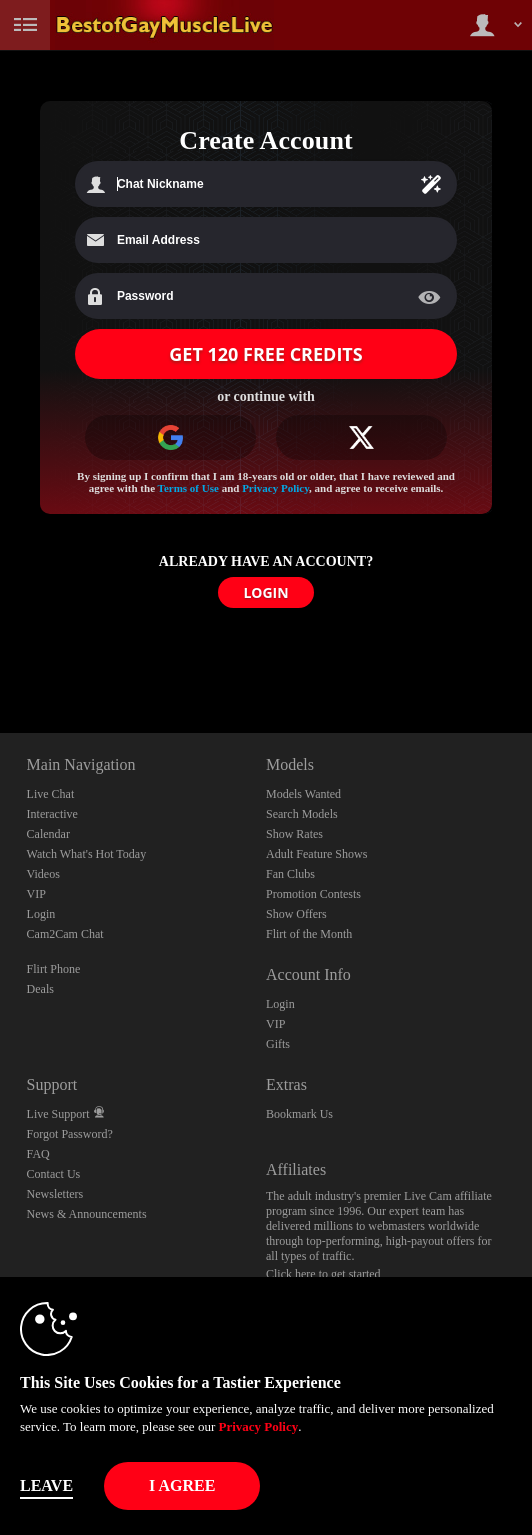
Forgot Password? (70, 1134)
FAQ (38, 1154)
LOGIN (265, 592)
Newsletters (55, 1194)
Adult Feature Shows (316, 854)
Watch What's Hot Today (87, 854)
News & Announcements (87, 1214)
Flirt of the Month (309, 934)
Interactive (52, 814)
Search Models (302, 814)
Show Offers (296, 914)
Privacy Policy (275, 488)
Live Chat (51, 794)
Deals (40, 989)
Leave (46, 1485)
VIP (36, 894)
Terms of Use (188, 488)
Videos (43, 874)
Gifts (278, 1044)
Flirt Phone (54, 969)
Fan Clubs (290, 874)
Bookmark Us (299, 1114)
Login (41, 914)
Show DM (0, 658)
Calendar (48, 834)
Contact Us (54, 1174)
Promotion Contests (313, 894)
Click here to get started (323, 1274)
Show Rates (294, 834)
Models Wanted (303, 794)
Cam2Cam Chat (65, 934)
